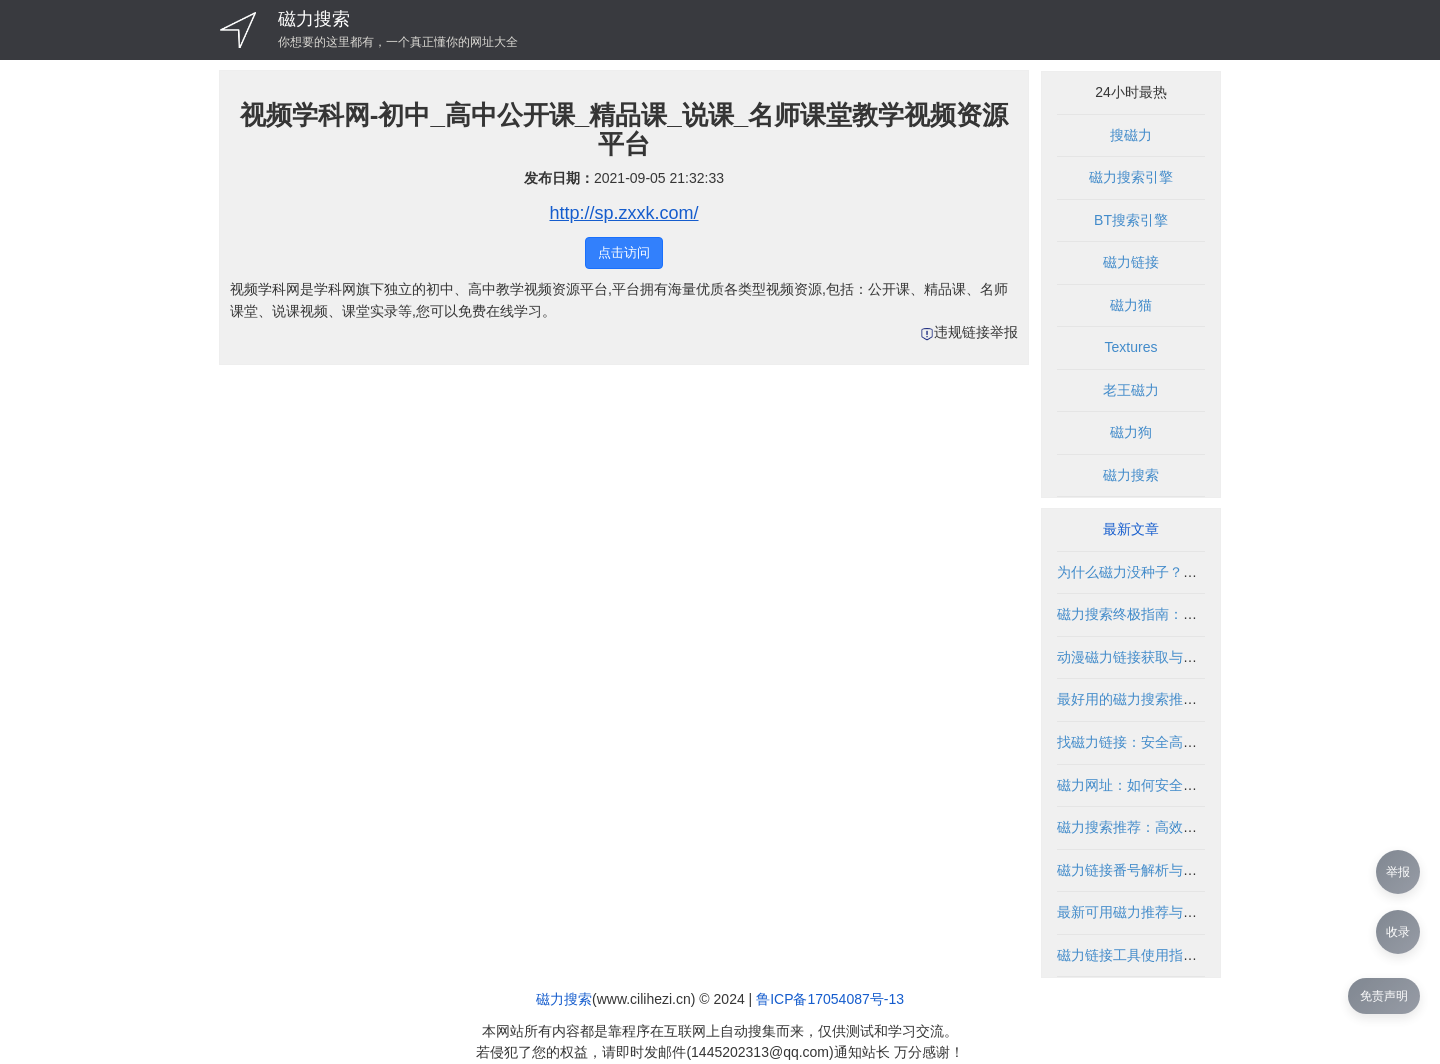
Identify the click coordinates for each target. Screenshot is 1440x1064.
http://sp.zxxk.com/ (623, 213)
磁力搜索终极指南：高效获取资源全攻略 (1183, 614)
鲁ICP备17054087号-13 (830, 999)
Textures (1131, 347)
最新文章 (1131, 529)
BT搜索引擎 (1131, 220)
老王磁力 (1131, 390)
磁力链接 (1131, 262)
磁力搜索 (314, 19)
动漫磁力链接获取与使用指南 (1148, 657)
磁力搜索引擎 (1131, 177)
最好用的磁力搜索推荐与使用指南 (1162, 699)
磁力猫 (1131, 305)
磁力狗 (1131, 432)
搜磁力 (1131, 135)
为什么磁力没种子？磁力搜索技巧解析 (1176, 572)
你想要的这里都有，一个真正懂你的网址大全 (398, 42)
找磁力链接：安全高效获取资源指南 (1169, 742)
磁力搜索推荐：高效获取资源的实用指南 (1183, 827)
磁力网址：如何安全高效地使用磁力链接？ (1190, 785)
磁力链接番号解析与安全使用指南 (1162, 870)
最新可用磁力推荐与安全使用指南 (1162, 912)
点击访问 (624, 252)
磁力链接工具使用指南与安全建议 (1162, 955)
